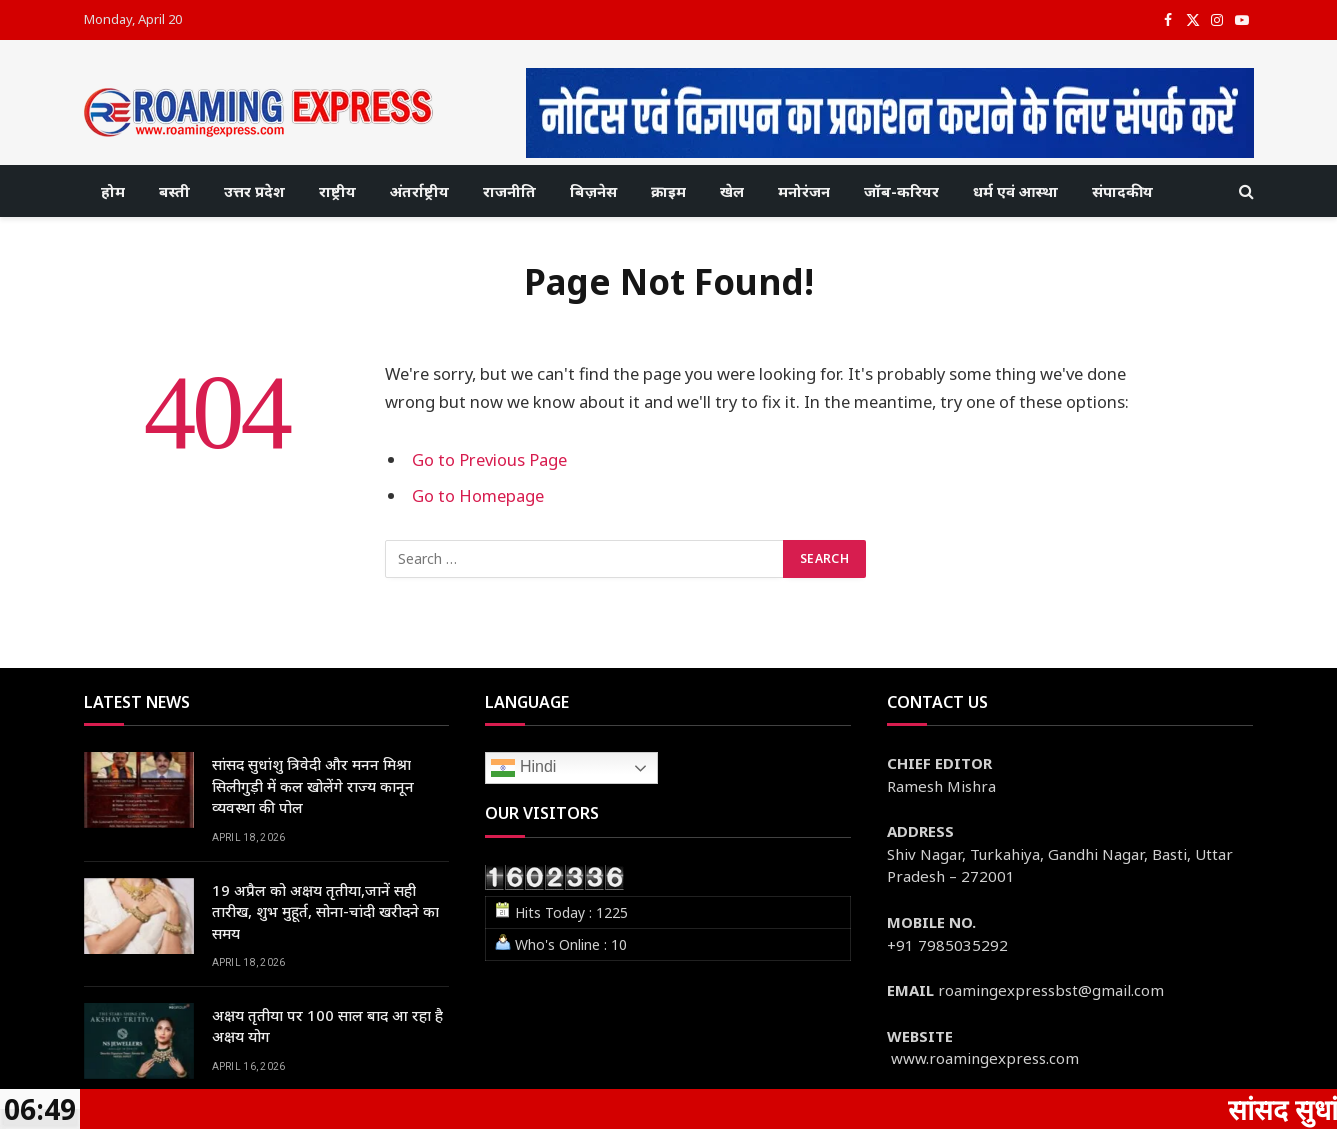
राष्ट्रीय (337, 191)
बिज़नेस (593, 191)
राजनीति (509, 191)
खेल (732, 191)
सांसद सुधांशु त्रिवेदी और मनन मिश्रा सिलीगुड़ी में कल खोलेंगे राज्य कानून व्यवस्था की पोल (313, 785)
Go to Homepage (478, 495)
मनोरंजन (804, 191)
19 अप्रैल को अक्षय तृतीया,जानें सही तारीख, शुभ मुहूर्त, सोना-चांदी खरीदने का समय (325, 911)
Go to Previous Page (489, 459)
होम (113, 191)
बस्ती (174, 191)
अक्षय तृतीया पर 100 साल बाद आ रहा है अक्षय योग (327, 1025)
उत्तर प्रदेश (254, 191)
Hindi (523, 768)
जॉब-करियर (901, 191)
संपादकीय (1122, 191)
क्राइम (668, 191)
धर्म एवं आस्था (1015, 191)
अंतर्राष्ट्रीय (419, 191)
